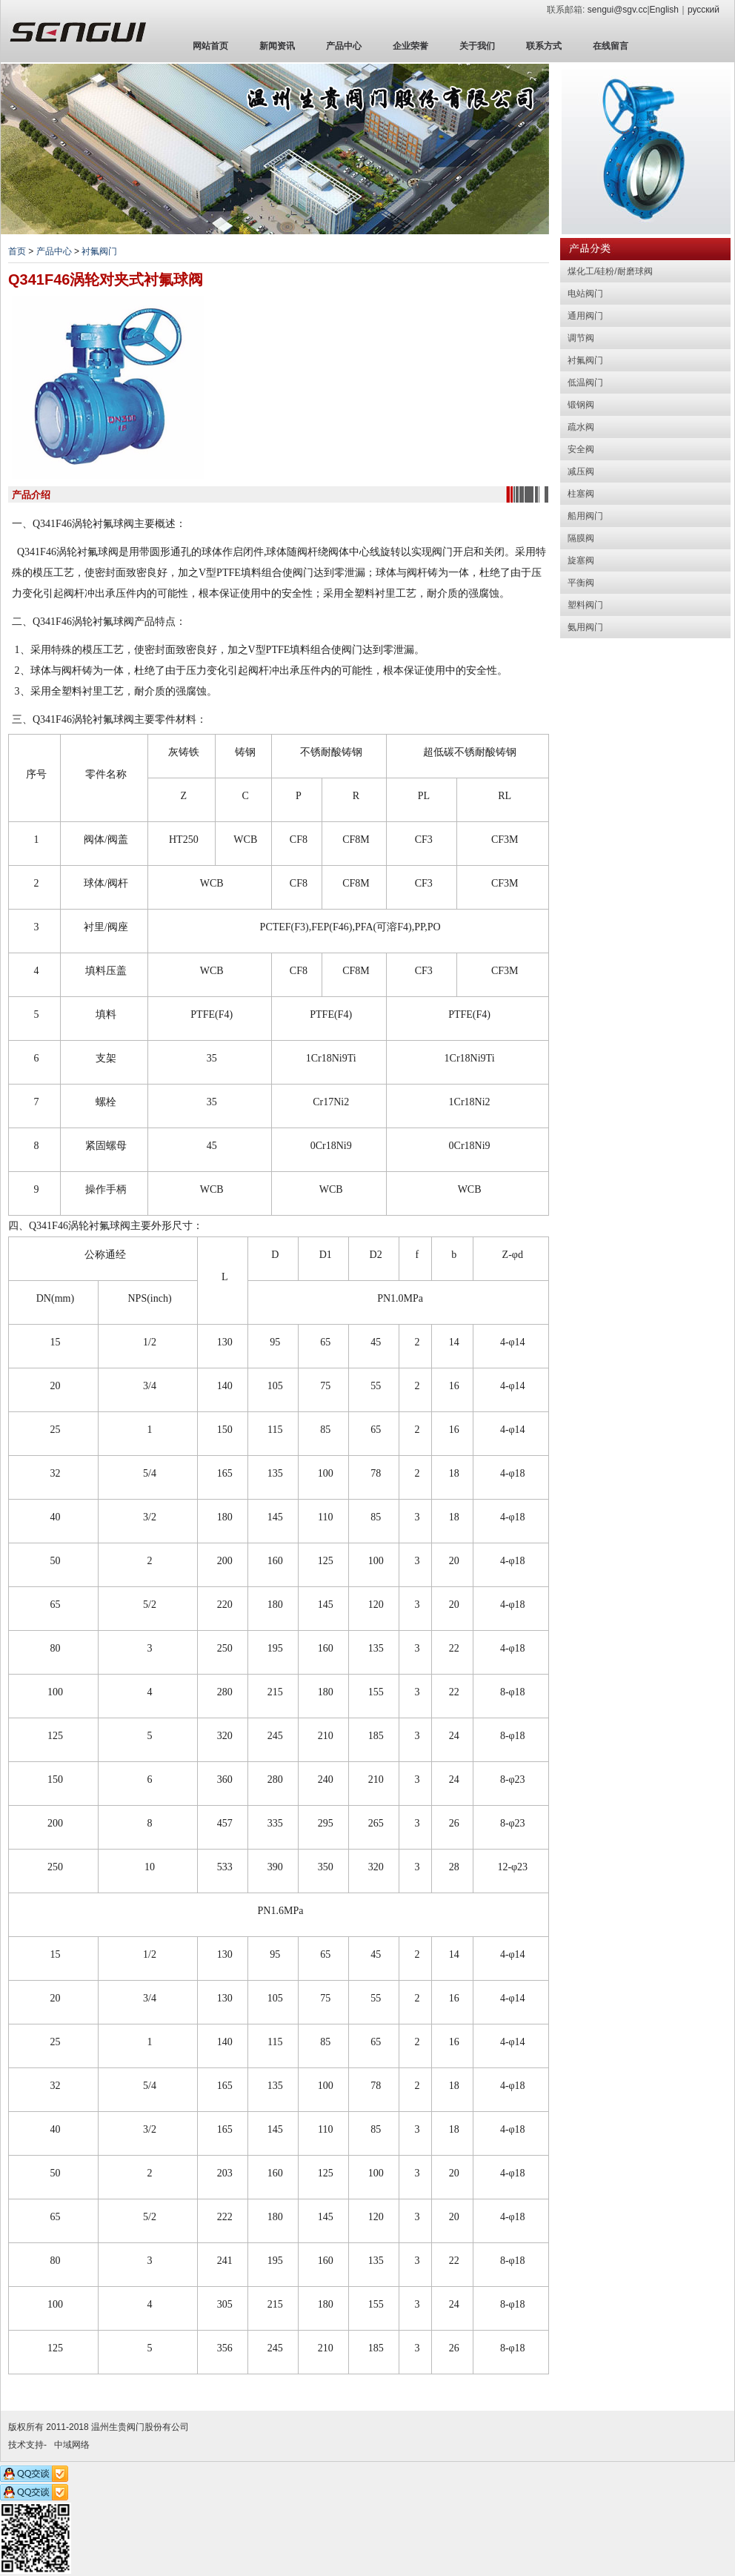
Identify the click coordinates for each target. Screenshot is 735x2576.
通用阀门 (585, 316)
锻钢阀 (581, 405)
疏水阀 (581, 427)
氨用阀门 (585, 627)
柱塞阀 (581, 494)
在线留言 (610, 46)
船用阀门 (585, 516)
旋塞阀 (581, 560)
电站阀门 (585, 293)
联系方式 (544, 46)
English (664, 9)
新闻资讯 (277, 46)
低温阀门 (585, 382)
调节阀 (581, 338)
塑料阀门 (585, 605)
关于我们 (477, 46)
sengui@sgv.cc (618, 9)
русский (703, 9)
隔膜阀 (581, 538)
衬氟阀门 (99, 251)
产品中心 (344, 46)
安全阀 (581, 449)
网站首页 (210, 46)
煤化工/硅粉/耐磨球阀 (610, 271)
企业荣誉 (410, 46)
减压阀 (581, 471)
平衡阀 (581, 582)
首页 (17, 251)
